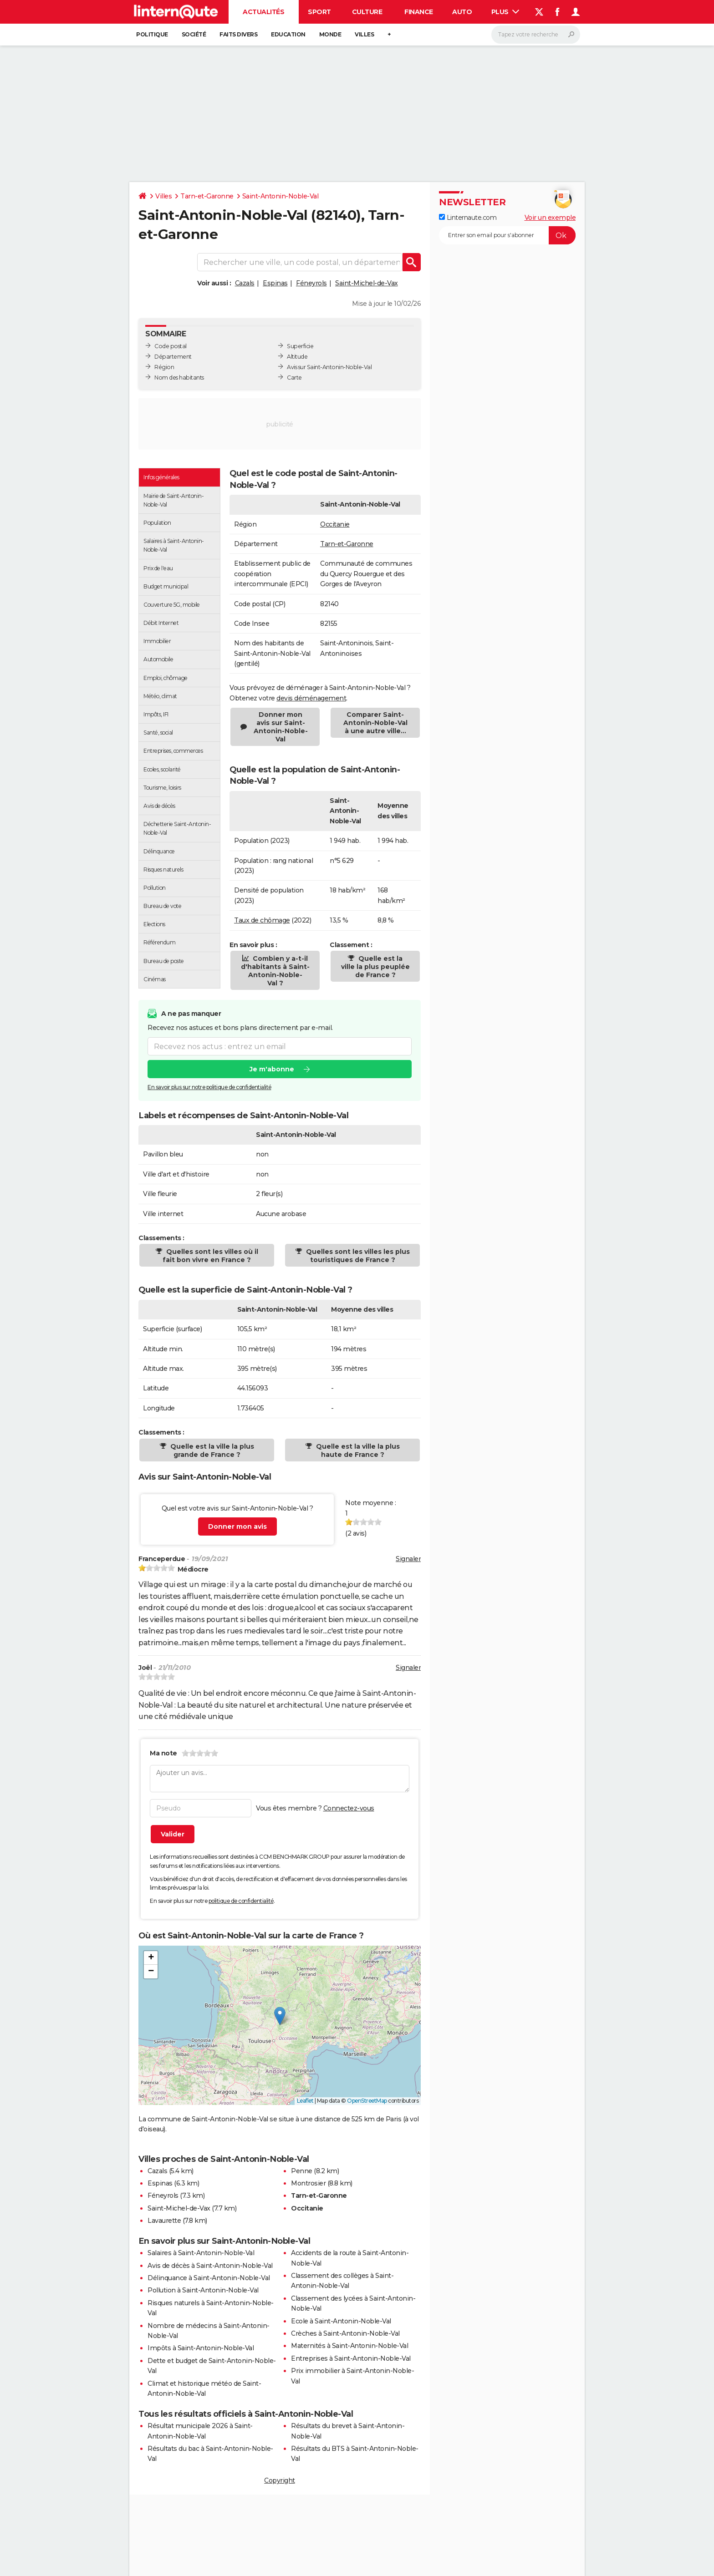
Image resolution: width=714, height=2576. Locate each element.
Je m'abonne (272, 1069)
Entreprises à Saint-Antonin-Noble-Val (351, 2358)
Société (194, 34)
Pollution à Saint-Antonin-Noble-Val (203, 2290)
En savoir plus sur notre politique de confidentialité (209, 1087)
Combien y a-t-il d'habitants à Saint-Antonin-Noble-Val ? (275, 970)
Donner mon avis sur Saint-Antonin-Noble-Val (281, 726)
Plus (505, 12)
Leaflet (305, 2100)
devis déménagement (311, 698)
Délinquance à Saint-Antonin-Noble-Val (209, 2278)
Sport (319, 12)
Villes (364, 34)
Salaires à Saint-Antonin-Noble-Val (201, 2253)
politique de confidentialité (241, 1900)
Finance (418, 12)
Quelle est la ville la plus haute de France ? (357, 1450)
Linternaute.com (467, 217)
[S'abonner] (507, 235)
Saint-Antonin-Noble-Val (280, 196)
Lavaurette (164, 2220)
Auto (462, 12)
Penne (301, 2171)
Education (288, 34)
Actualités (263, 12)
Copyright (279, 2480)
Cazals (245, 283)
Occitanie (335, 524)
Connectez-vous (348, 1808)
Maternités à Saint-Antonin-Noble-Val (349, 2346)
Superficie (300, 346)
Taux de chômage (262, 920)
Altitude (297, 356)
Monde (330, 34)
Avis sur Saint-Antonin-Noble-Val (329, 367)
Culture (367, 12)
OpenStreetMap (367, 2100)
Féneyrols (311, 283)
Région (164, 367)
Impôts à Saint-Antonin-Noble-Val (201, 2348)
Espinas (275, 283)
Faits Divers (238, 34)
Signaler (408, 1559)
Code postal (170, 346)
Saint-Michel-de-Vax (366, 283)
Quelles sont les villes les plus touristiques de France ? (357, 1255)
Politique (152, 34)
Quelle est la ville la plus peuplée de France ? (375, 966)
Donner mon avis (237, 1526)
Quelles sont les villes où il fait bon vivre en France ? (210, 1255)
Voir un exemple (550, 217)
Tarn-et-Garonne (207, 196)
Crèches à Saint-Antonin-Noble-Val (345, 2333)
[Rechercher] (535, 34)
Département (173, 356)
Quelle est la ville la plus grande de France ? (211, 1450)
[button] (280, 2016)
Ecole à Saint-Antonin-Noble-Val (341, 2321)
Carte (294, 377)
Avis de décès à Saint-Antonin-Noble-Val (210, 2266)
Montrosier (308, 2183)
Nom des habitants (179, 377)
